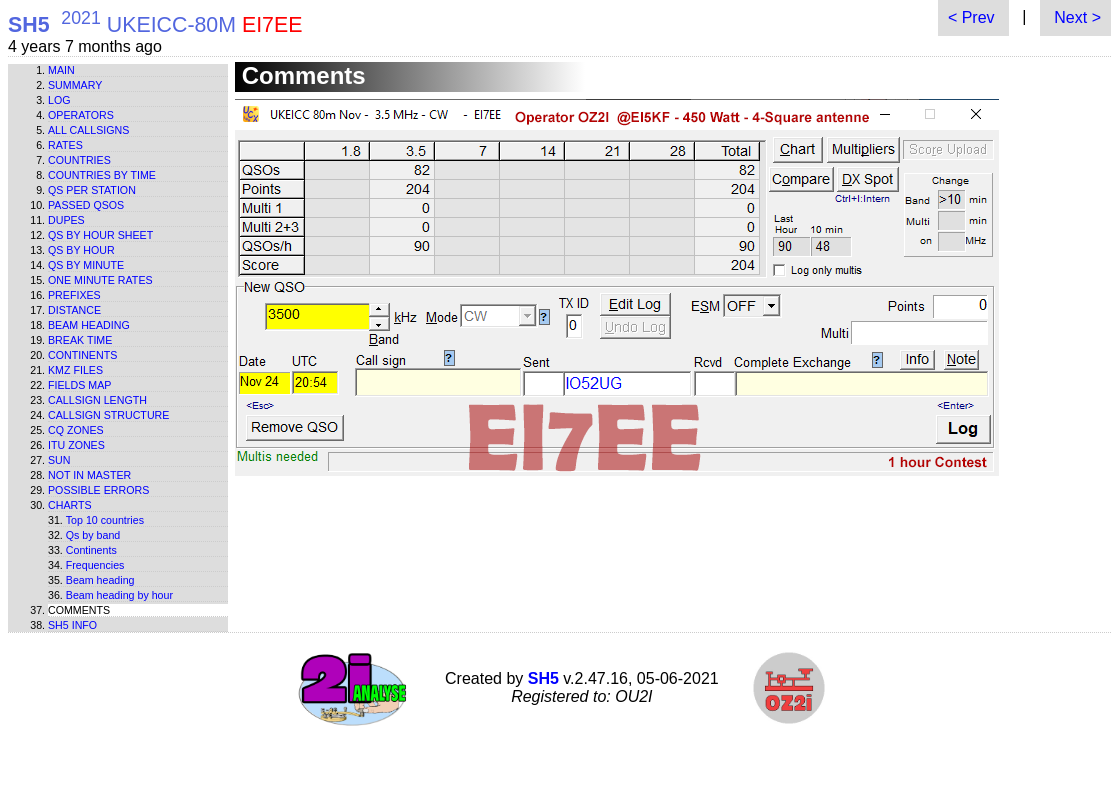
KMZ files (75, 370)
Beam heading (89, 325)
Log (59, 100)
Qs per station (92, 190)
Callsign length (97, 400)
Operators (81, 115)
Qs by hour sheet (100, 235)
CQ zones (76, 430)
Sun (59, 460)
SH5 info (72, 625)
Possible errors (98, 490)
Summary (75, 85)
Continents (82, 355)
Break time (80, 340)
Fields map (79, 385)
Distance (74, 310)
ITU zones (76, 445)
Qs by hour (81, 250)
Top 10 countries (105, 520)
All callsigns (88, 130)
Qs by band (93, 535)
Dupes (66, 220)
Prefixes (74, 295)
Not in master (89, 475)
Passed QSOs (86, 205)
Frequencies (95, 565)
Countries (79, 160)
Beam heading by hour (119, 595)
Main (61, 70)
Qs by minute (86, 265)
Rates (65, 145)
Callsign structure (108, 415)
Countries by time (102, 175)
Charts (70, 505)
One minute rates (100, 280)
